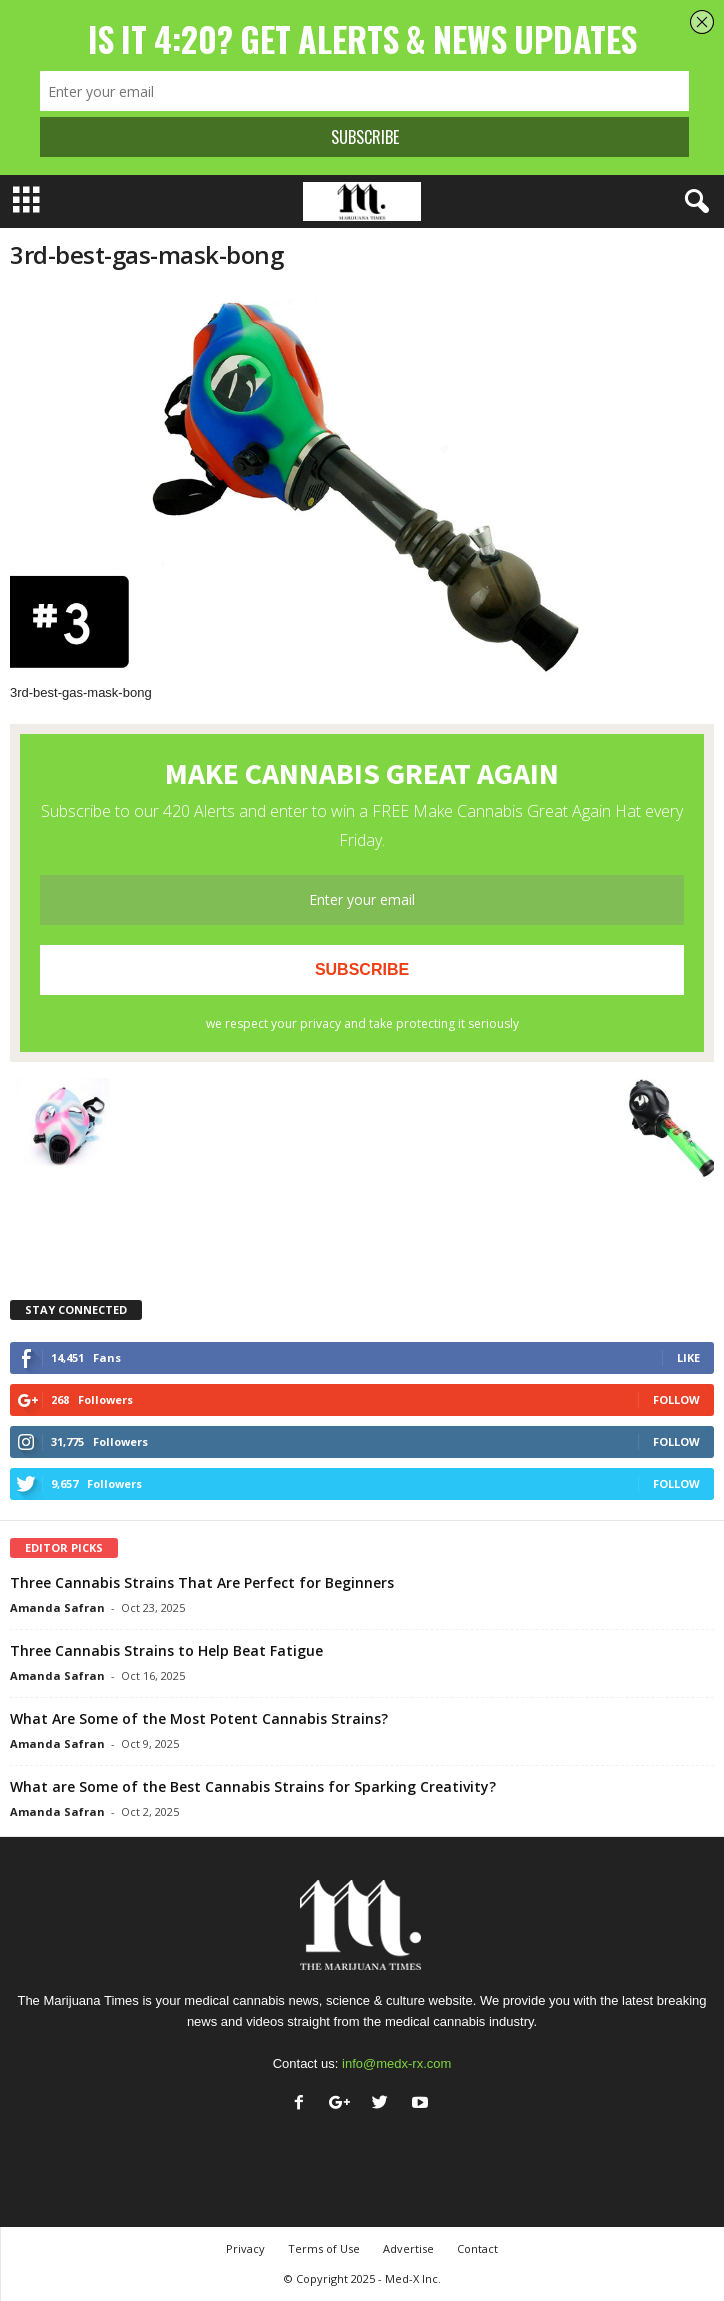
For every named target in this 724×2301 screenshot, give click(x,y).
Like (688, 1357)
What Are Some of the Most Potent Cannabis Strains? (199, 1718)
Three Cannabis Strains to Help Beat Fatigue (166, 1650)
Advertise (408, 2248)
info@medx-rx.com (396, 2063)
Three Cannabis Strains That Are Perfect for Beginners (202, 1582)
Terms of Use (324, 2248)
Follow (676, 1399)
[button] (693, 202)
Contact (477, 2248)
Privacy (245, 2248)
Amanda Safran (57, 1607)
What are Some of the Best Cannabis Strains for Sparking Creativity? (253, 1786)
